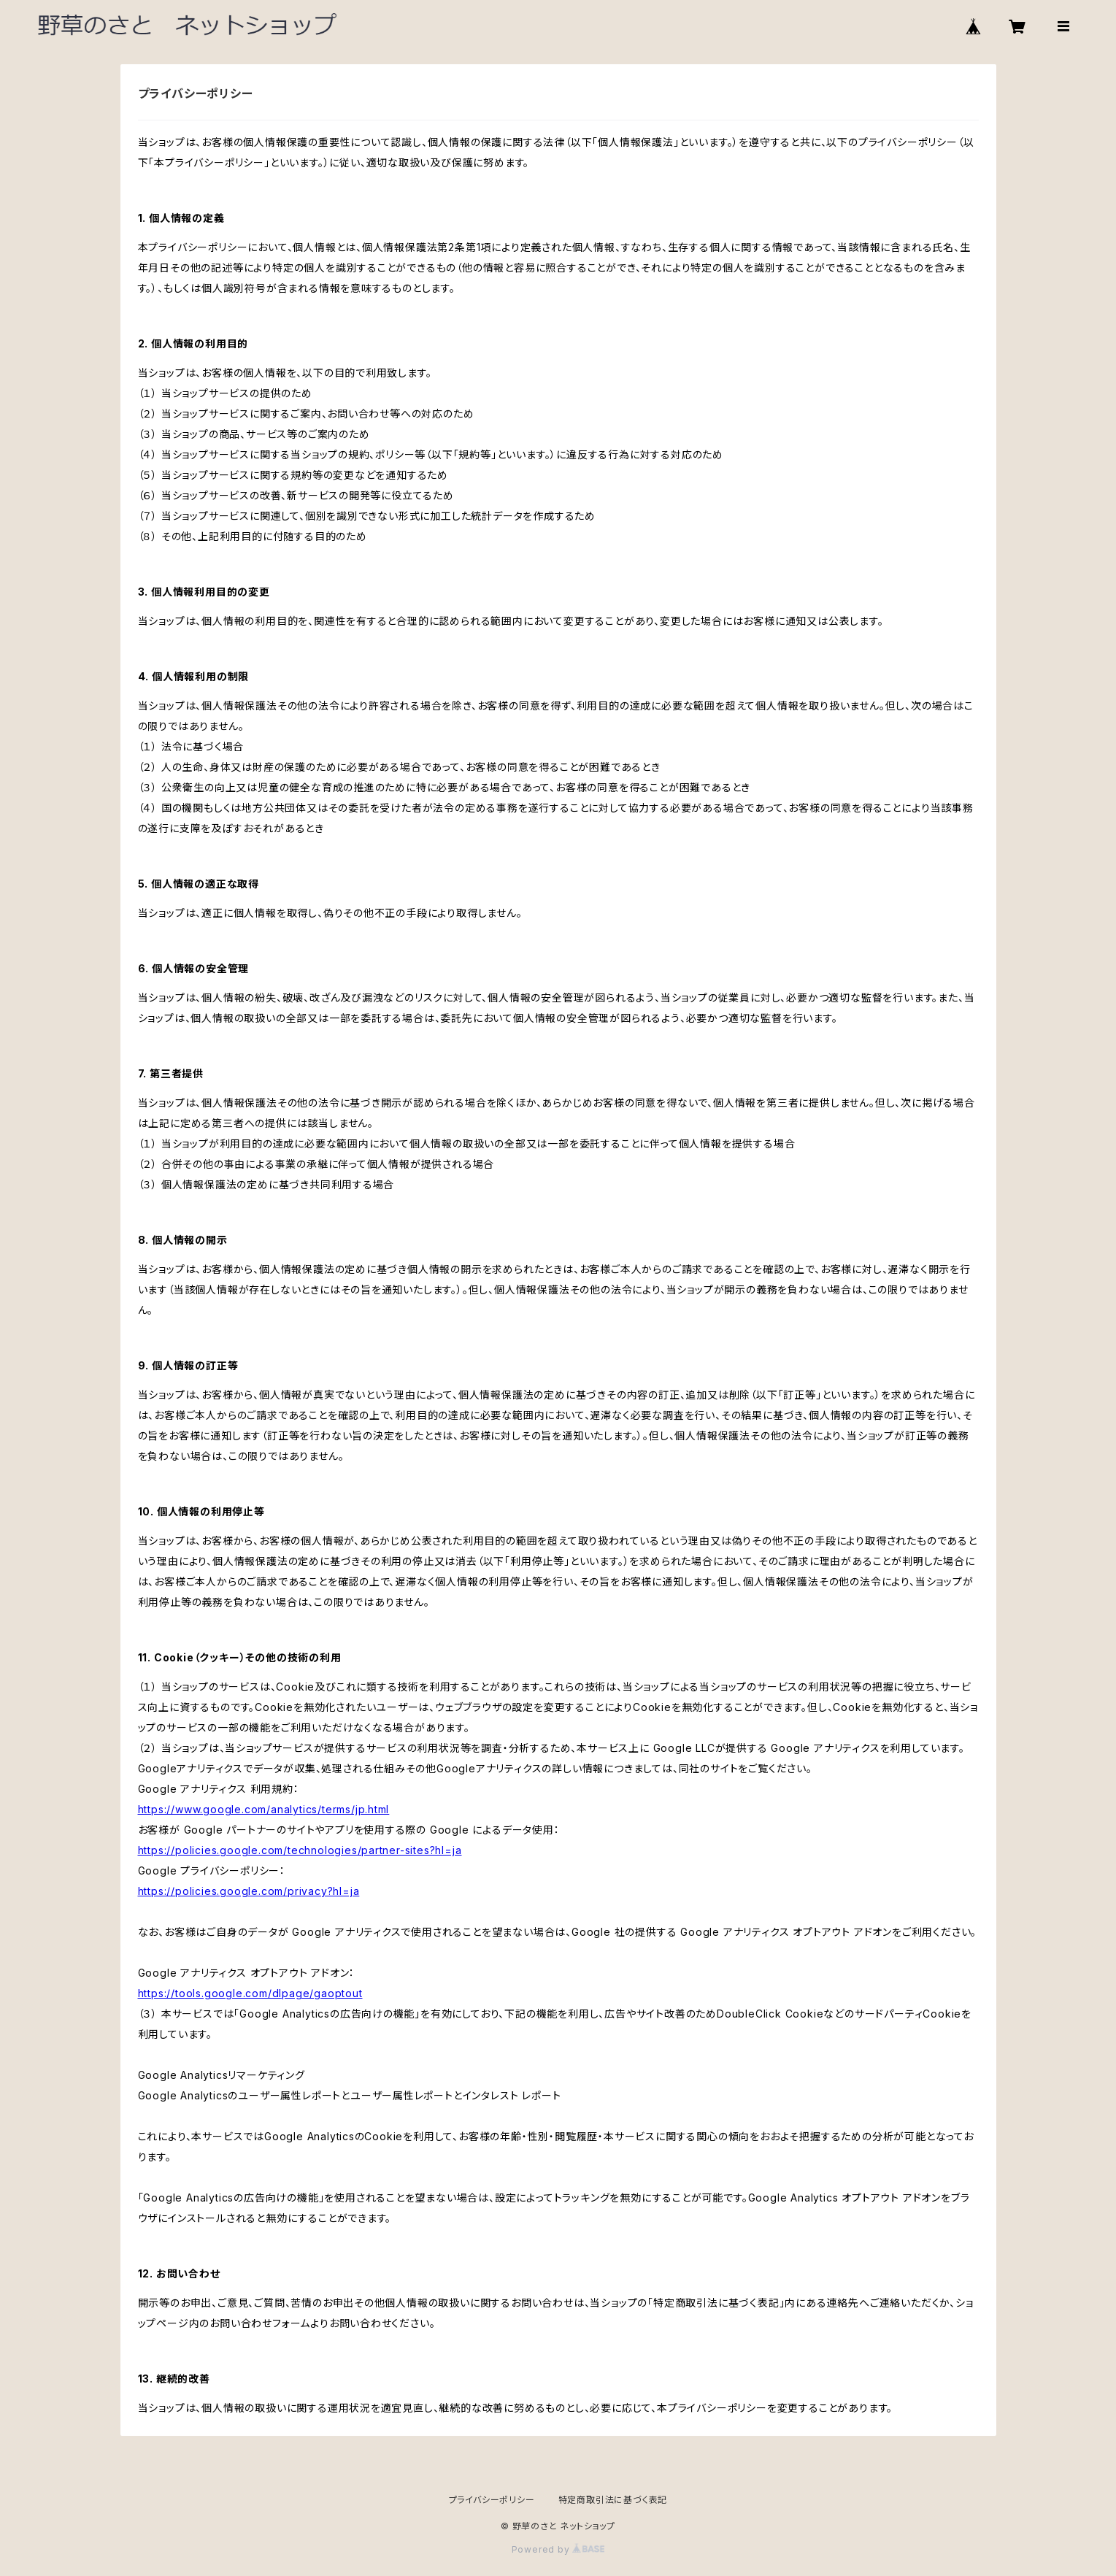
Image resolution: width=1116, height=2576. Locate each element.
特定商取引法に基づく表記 (613, 2499)
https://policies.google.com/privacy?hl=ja (249, 1891)
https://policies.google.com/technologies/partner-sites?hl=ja (300, 1850)
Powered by (558, 2549)
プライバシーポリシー (492, 2499)
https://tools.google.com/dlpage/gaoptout (250, 1993)
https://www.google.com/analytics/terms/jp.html (264, 1809)
